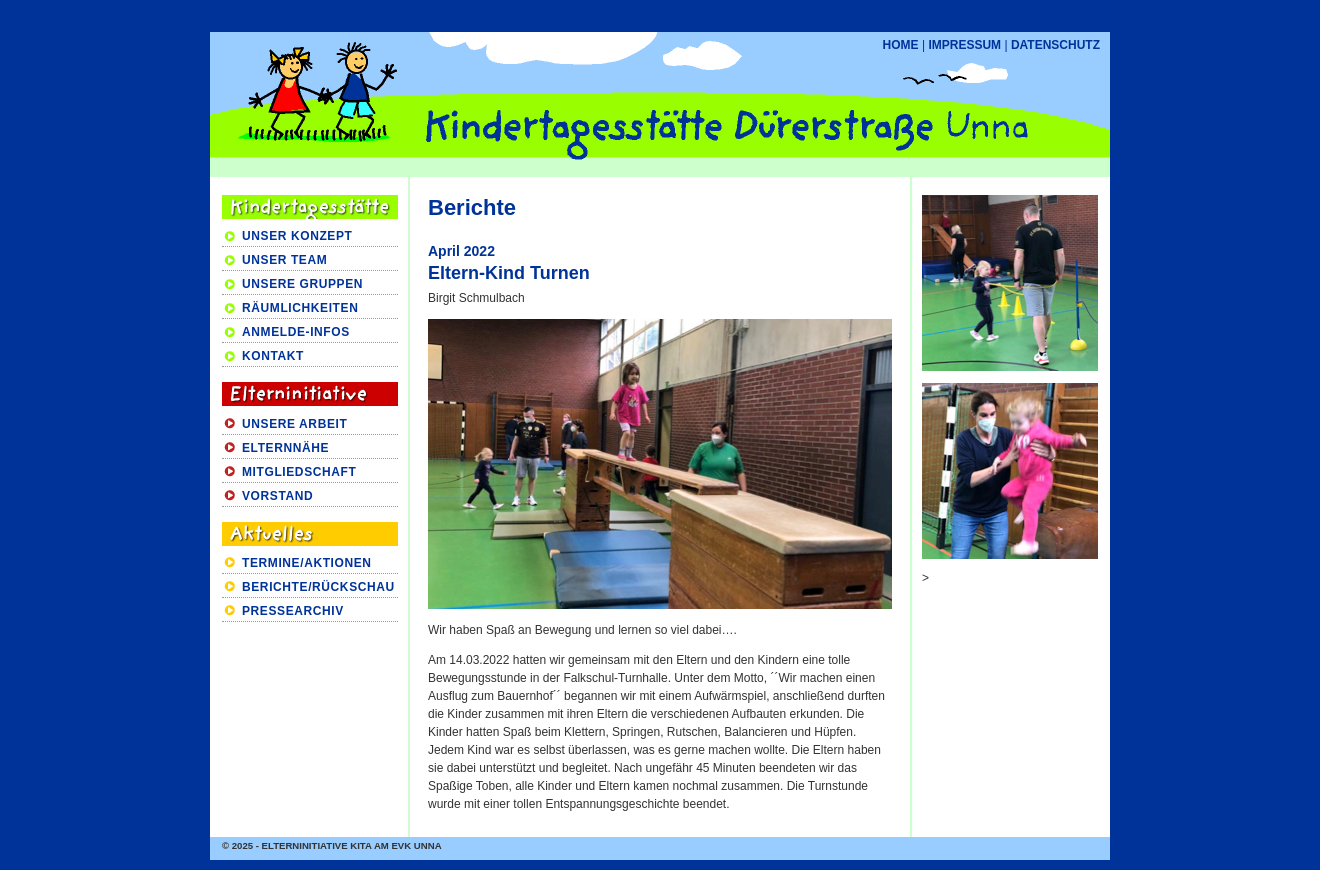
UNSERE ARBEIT (294, 424)
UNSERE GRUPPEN (302, 284)
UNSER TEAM (284, 260)
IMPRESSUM (964, 45)
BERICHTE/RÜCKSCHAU (318, 587)
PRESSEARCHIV (293, 611)
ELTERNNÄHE (285, 448)
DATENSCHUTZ (1055, 45)
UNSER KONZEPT (297, 236)
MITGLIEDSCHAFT (299, 472)
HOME (901, 45)
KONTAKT (273, 356)
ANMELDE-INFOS (296, 332)
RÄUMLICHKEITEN (300, 308)
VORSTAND (277, 496)
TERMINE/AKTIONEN (307, 563)
